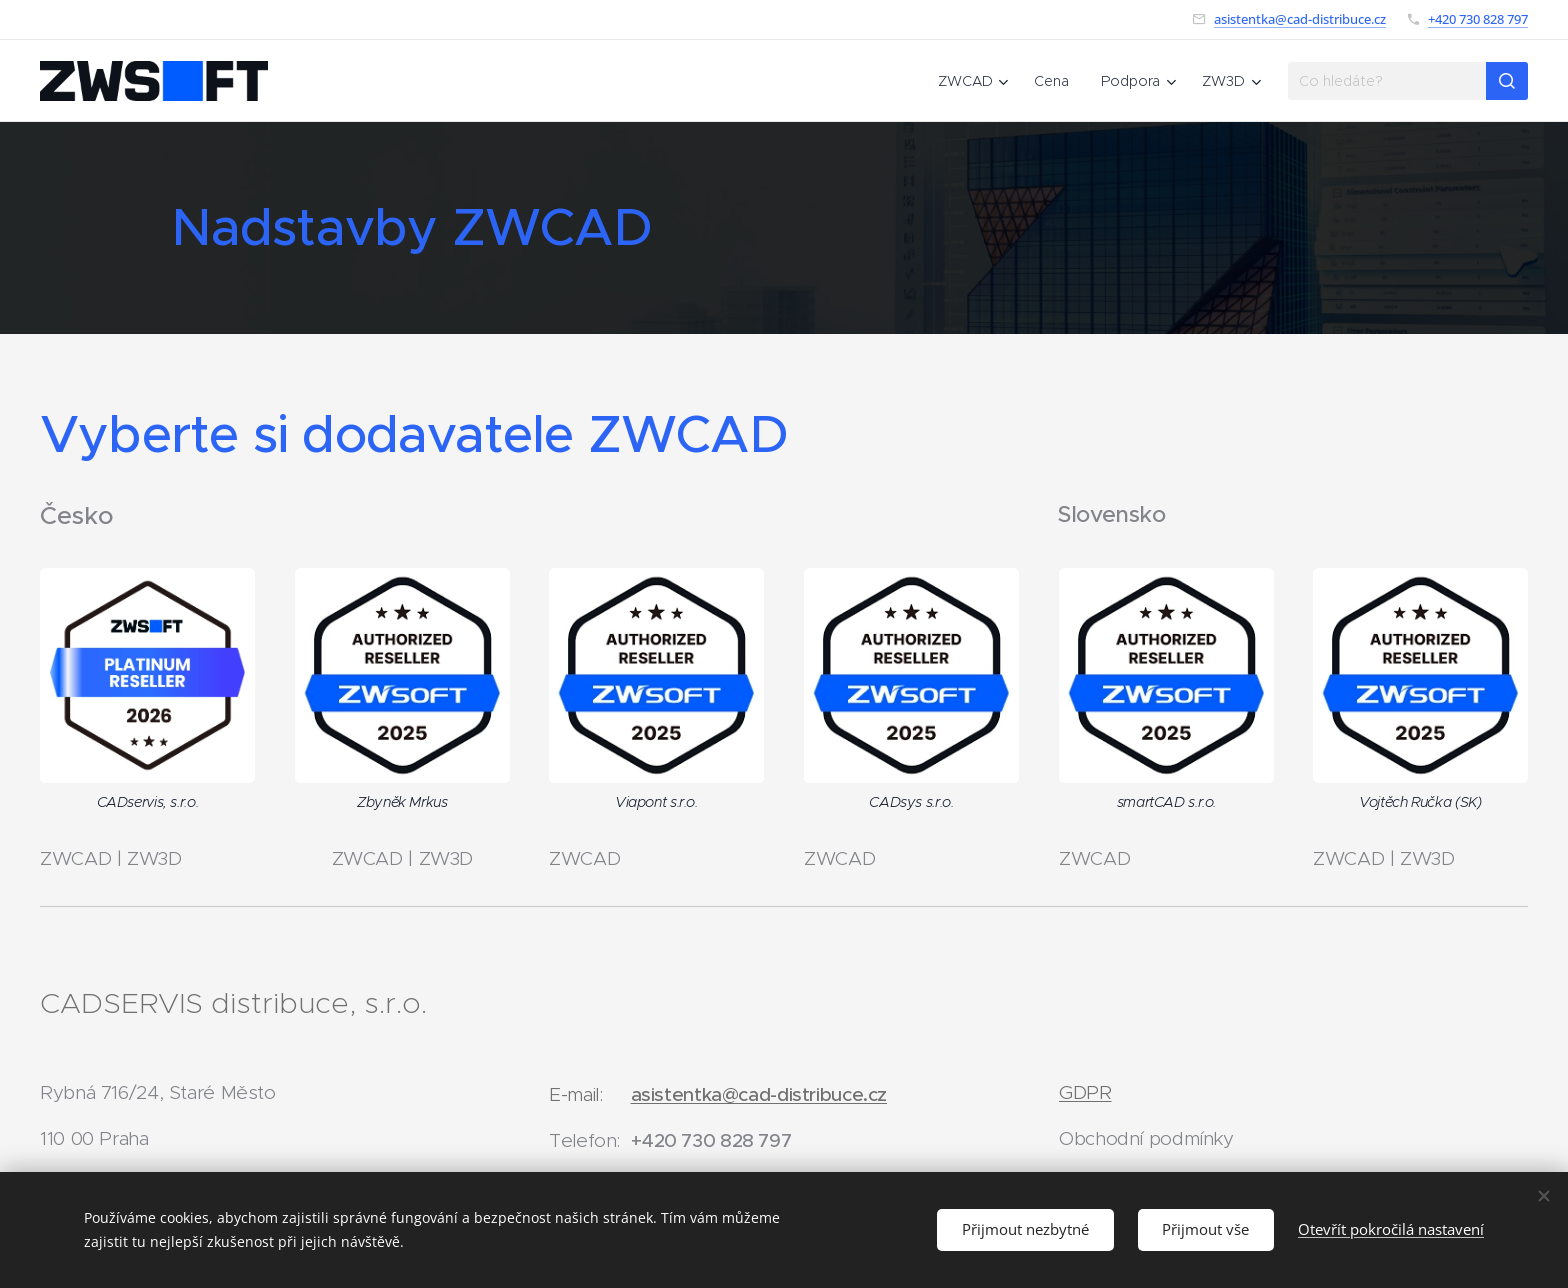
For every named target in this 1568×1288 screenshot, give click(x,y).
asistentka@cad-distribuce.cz (1300, 19)
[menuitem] (975, 81)
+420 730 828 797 (1478, 19)
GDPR (1085, 1092)
